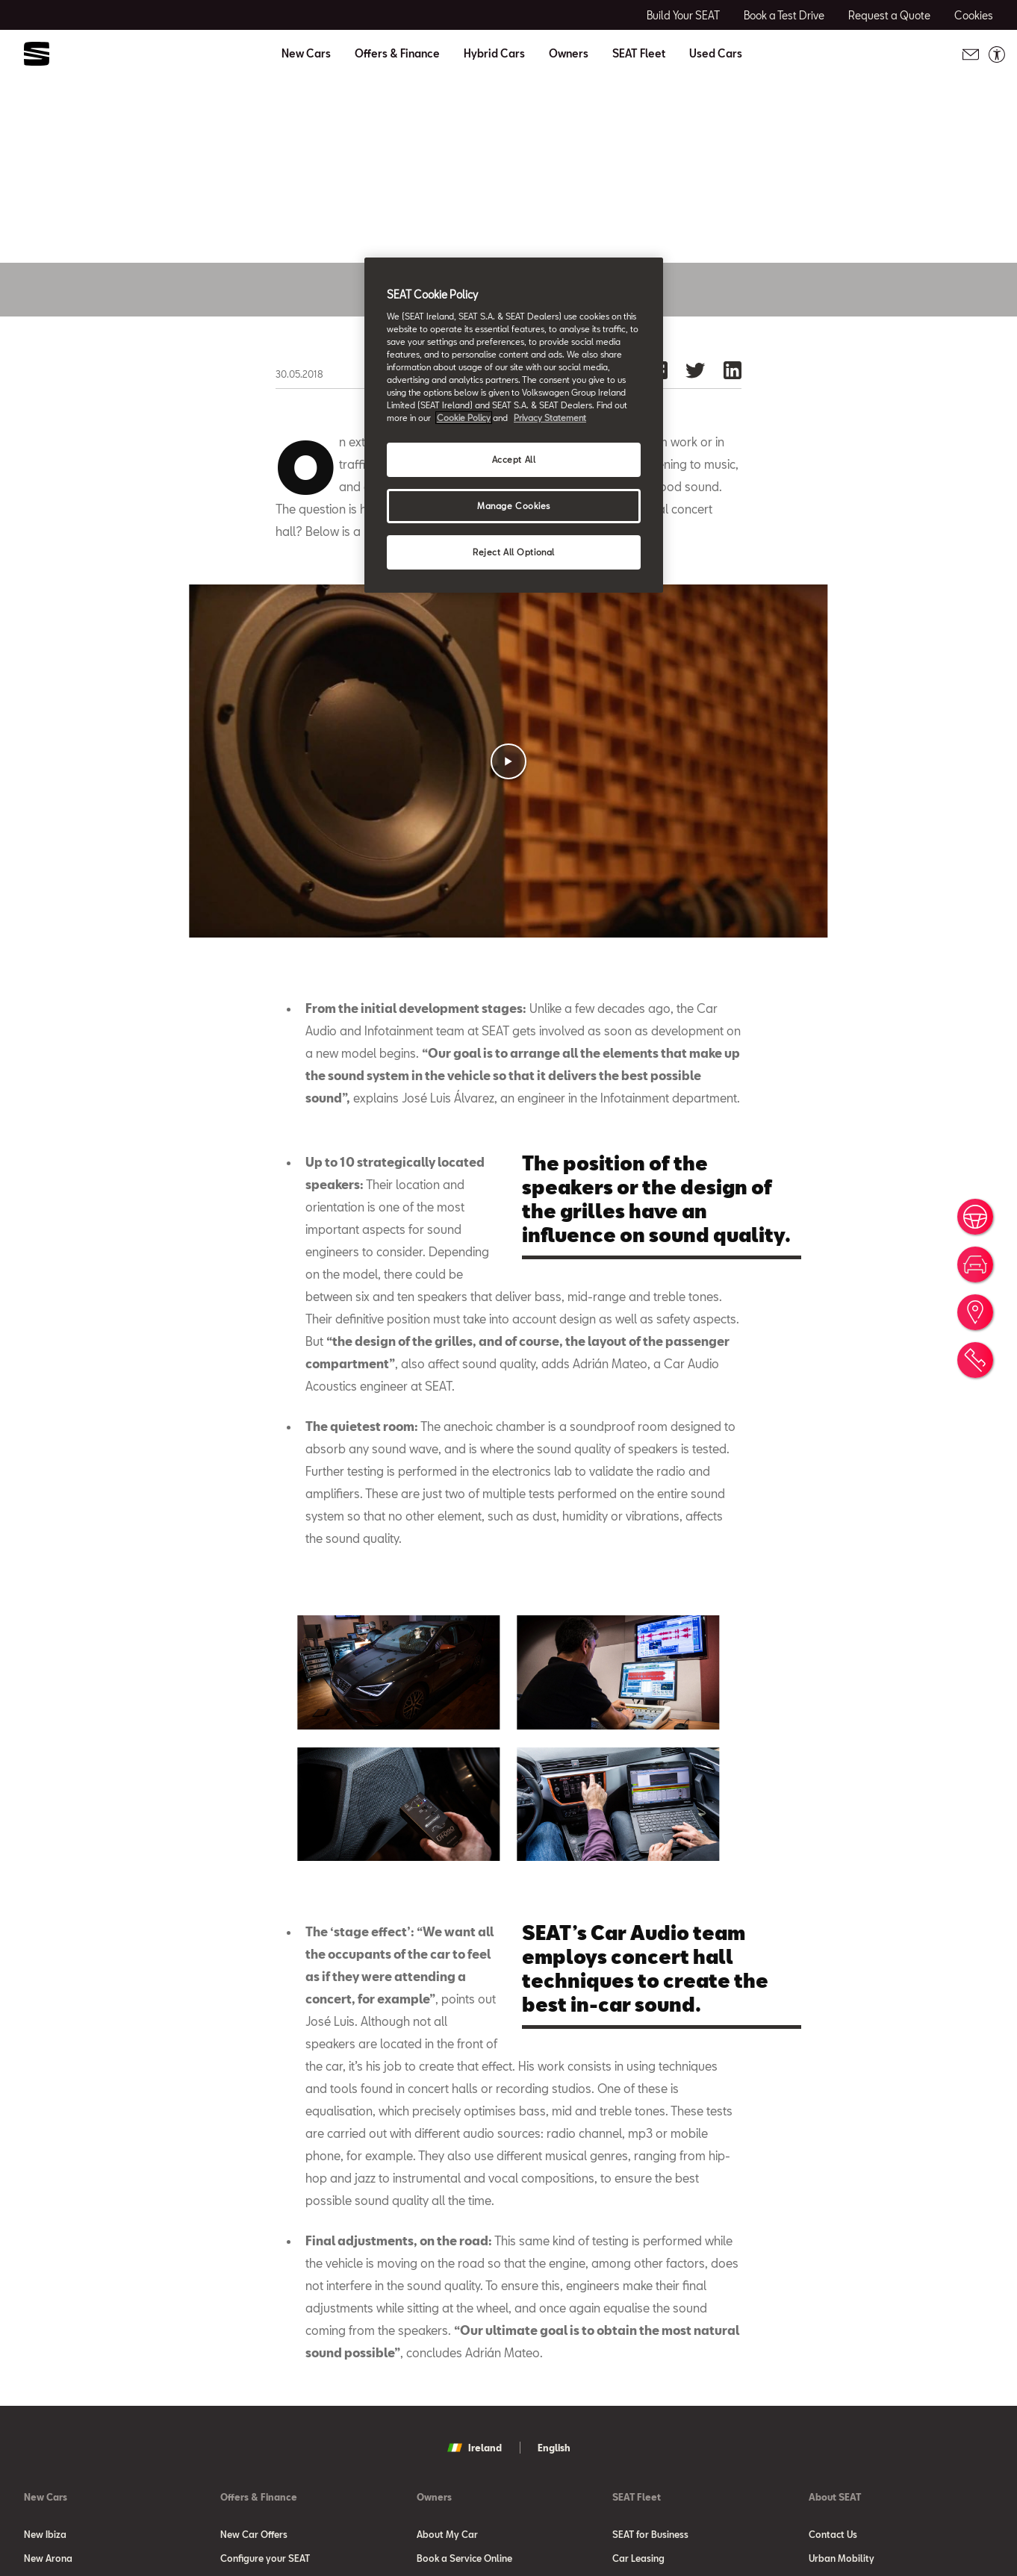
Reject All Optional (514, 552)
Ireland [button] (474, 2507)
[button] (508, 821)
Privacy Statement (550, 417)
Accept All (514, 459)
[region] (513, 425)
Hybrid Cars (494, 54)
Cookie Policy (464, 417)
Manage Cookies (513, 506)
